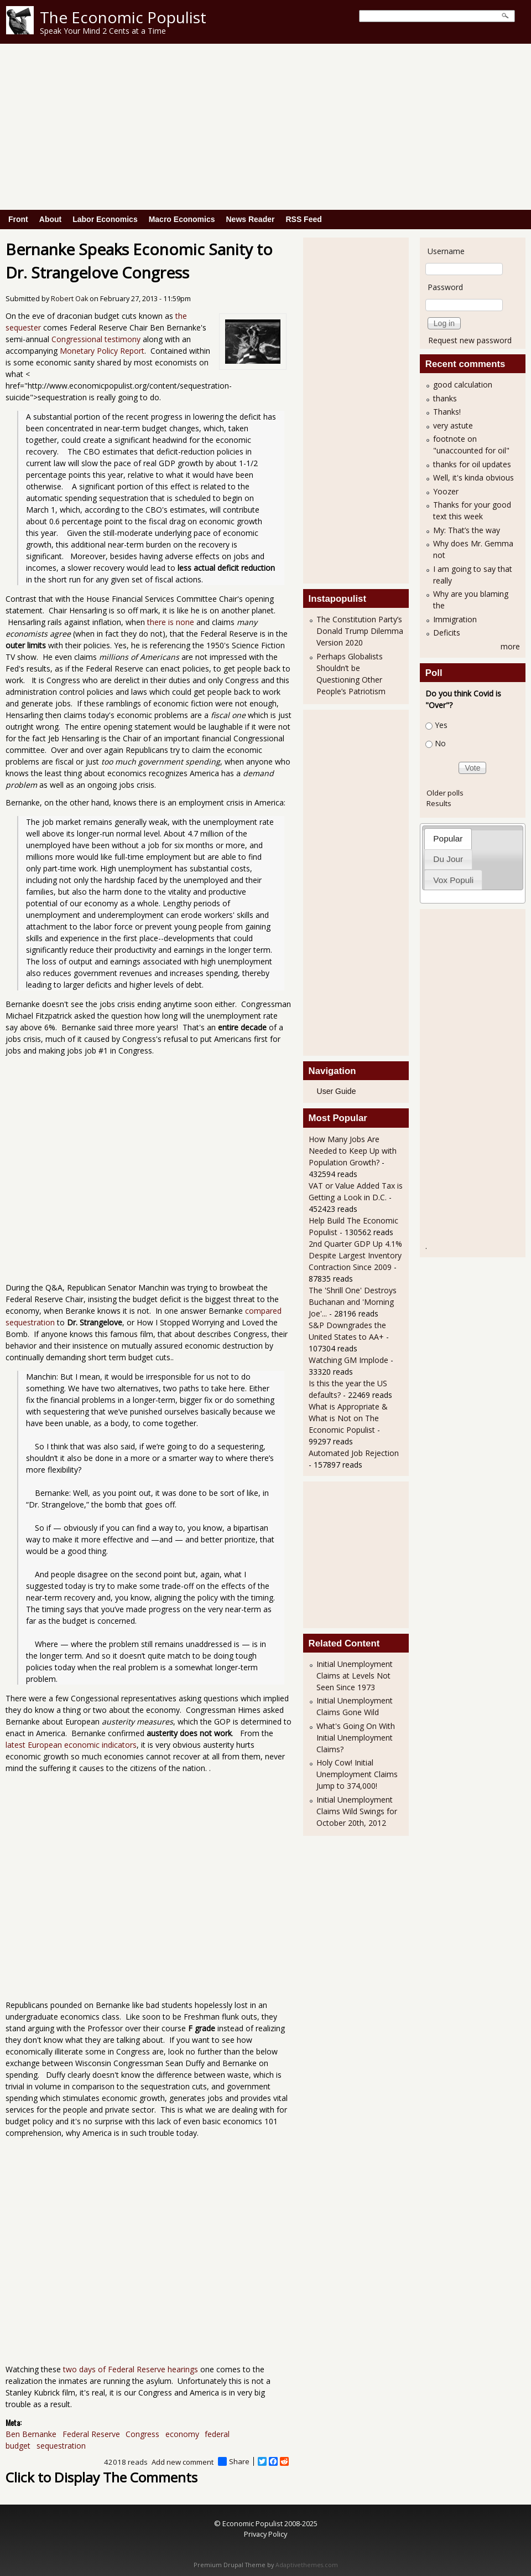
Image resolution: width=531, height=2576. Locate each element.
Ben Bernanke (31, 2434)
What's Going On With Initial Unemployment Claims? (355, 1737)
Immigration (455, 619)
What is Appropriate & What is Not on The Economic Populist (348, 1418)
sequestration (61, 2445)
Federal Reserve (91, 2434)
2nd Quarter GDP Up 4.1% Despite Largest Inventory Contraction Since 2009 (355, 1255)
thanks (445, 398)
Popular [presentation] (447, 838)
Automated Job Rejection (354, 1453)
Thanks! (447, 411)
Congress (142, 2434)
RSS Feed (303, 219)
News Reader (250, 219)
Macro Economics (182, 219)
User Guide (336, 1091)
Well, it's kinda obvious (473, 477)
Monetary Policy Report (102, 350)
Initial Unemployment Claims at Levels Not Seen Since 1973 (354, 1675)
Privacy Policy (265, 2534)
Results (438, 803)
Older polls (445, 793)
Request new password (470, 340)
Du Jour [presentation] (448, 859)
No (440, 743)
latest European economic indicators (71, 1744)
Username (446, 251)
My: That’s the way (466, 530)
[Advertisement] (265, 126)
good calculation (462, 384)
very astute (453, 425)
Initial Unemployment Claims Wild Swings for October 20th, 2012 (356, 1811)
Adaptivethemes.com (306, 2565)
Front (18, 219)
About (50, 219)
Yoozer (446, 491)
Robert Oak (69, 298)
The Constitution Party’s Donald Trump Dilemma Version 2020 (359, 631)
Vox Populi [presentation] (453, 880)
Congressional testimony (95, 339)
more (510, 646)
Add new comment (183, 2462)
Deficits (446, 632)
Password (445, 287)
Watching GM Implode (348, 1360)
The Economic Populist (123, 17)
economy (182, 2434)
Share (233, 2461)
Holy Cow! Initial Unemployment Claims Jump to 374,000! (357, 1774)
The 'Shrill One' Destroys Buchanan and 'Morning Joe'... (353, 1302)
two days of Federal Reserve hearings (130, 2369)
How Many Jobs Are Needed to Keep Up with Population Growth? (353, 1151)
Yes (441, 725)
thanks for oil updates (472, 464)
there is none (170, 622)
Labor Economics (104, 219)
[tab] (448, 838)
